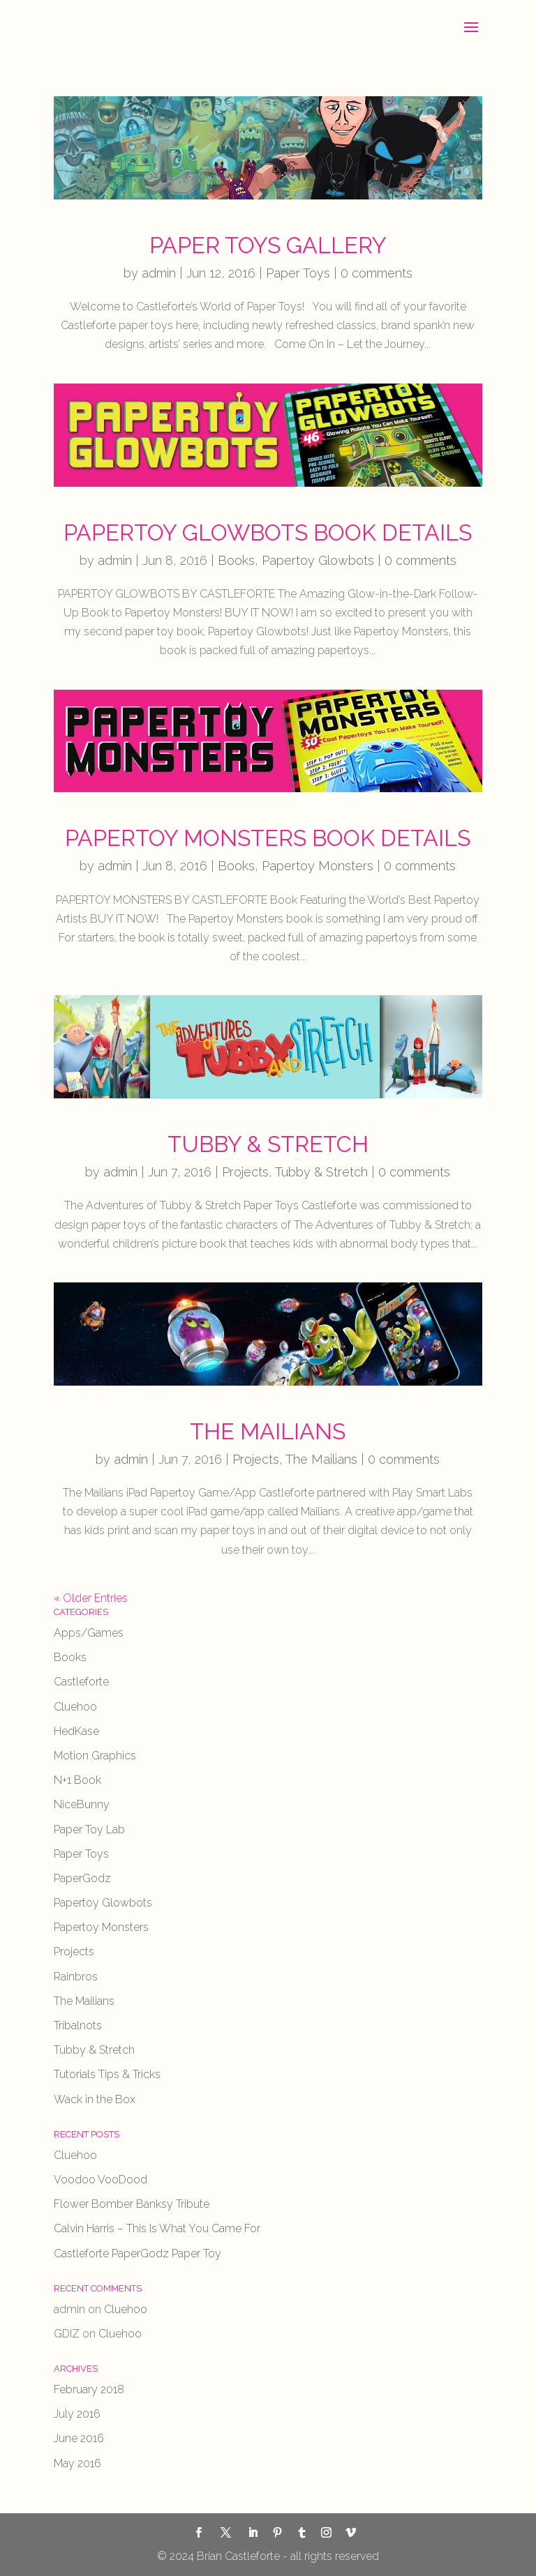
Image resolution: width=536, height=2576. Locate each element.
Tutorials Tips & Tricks (107, 2074)
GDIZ (67, 2333)
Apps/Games (89, 1632)
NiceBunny (82, 1804)
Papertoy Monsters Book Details (267, 838)
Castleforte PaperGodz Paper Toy (137, 2253)
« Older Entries (91, 1598)
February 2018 (89, 2389)
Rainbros (76, 1976)
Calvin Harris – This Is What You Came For (157, 2228)
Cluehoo (75, 1706)
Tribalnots (78, 2025)
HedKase (76, 1731)
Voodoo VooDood (100, 2179)
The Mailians (267, 1431)
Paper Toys (298, 273)
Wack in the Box (94, 2099)
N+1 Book (77, 1780)
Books (236, 560)
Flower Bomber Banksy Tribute (131, 2204)
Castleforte (81, 1681)
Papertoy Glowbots (318, 560)
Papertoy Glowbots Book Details (268, 532)
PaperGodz (82, 1878)
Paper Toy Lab (89, 1829)
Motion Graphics (95, 1755)
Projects (245, 1172)
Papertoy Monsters (317, 865)
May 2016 (77, 2463)
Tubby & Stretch (268, 1144)
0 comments (376, 273)
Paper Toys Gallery (268, 245)
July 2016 (77, 2413)
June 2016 (79, 2438)
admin (159, 273)
